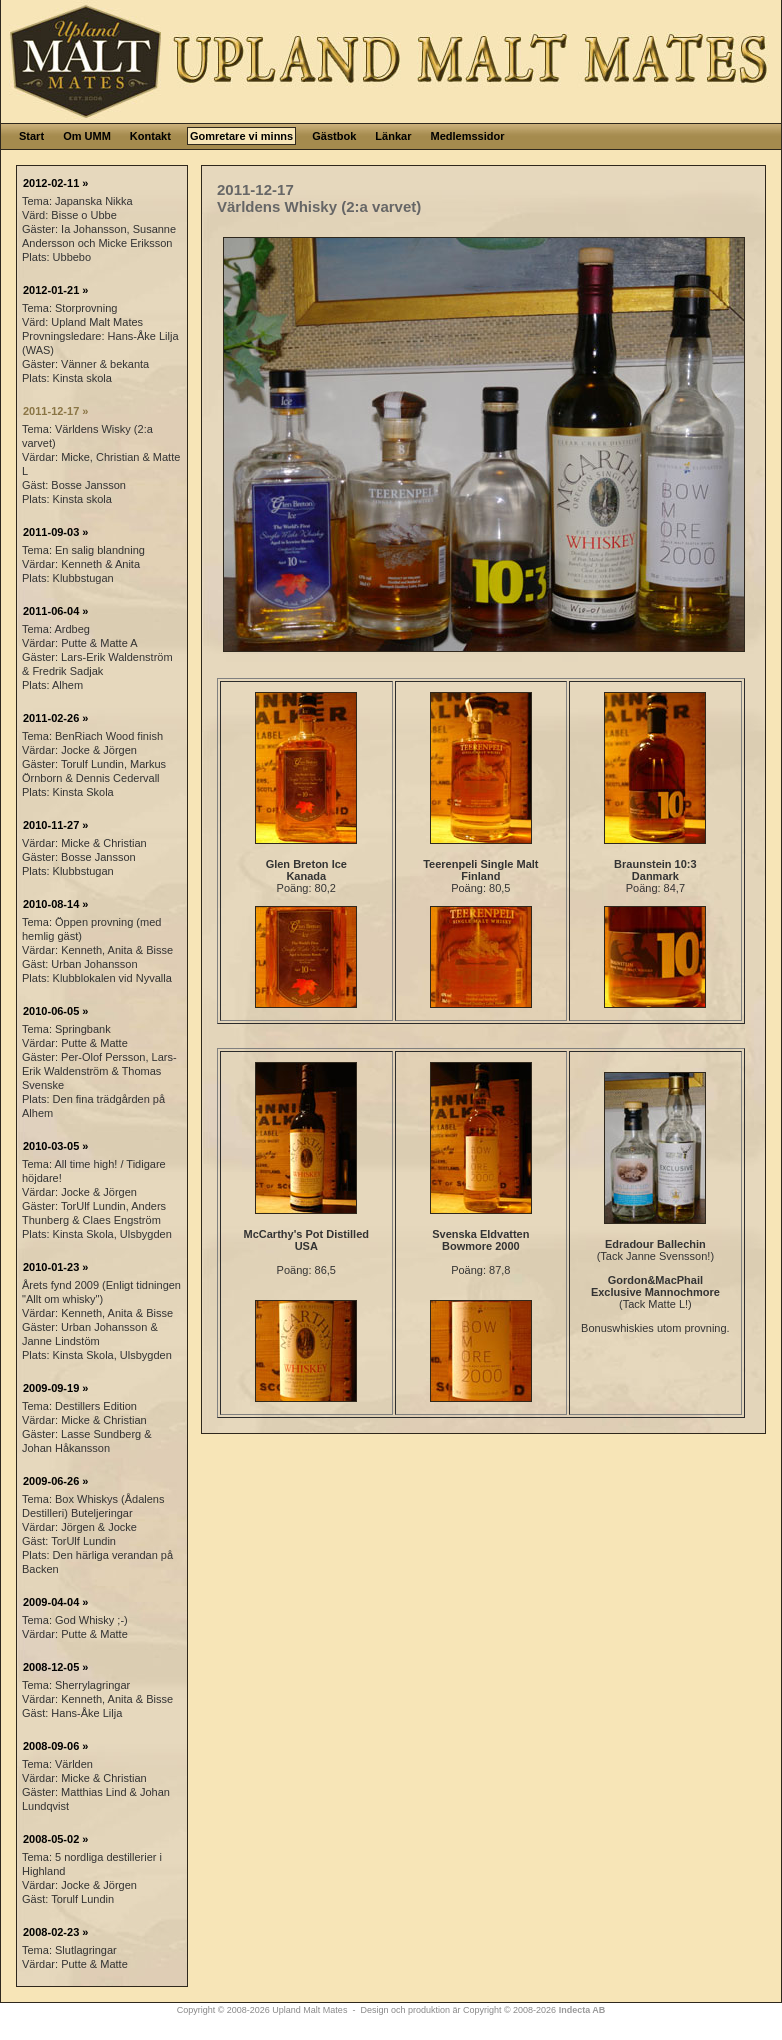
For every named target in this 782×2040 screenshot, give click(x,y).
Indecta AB (582, 2010)
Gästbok (334, 136)
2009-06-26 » (55, 1481)
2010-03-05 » (55, 1146)
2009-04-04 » (55, 1602)
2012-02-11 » (55, 183)
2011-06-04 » (55, 611)
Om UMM (87, 136)
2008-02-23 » (55, 1932)
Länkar (393, 136)
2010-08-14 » (55, 904)
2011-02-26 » (55, 718)
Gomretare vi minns (241, 136)
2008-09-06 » (55, 1746)
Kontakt (150, 136)
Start (31, 136)
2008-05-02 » (55, 1839)
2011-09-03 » (55, 532)
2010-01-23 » (55, 1267)
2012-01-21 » (55, 290)
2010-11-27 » (55, 825)
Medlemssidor (467, 136)
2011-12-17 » (55, 411)
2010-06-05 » (55, 1011)
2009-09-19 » (55, 1388)
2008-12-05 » (55, 1667)
